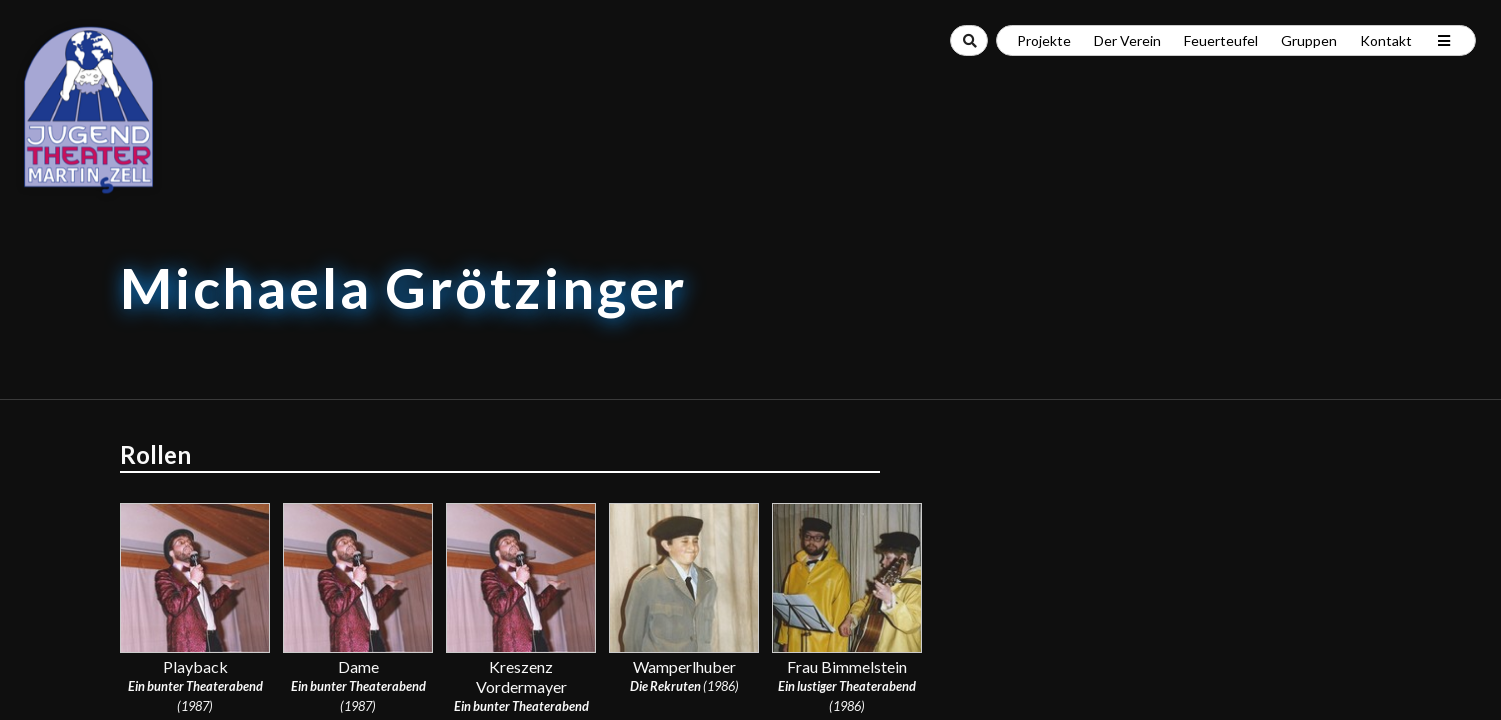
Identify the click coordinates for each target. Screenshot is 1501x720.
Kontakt (1386, 40)
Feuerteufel (1221, 40)
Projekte (1044, 40)
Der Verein (1127, 40)
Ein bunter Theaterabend (195, 686)
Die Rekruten (665, 686)
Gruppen (1309, 40)
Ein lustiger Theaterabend (847, 686)
